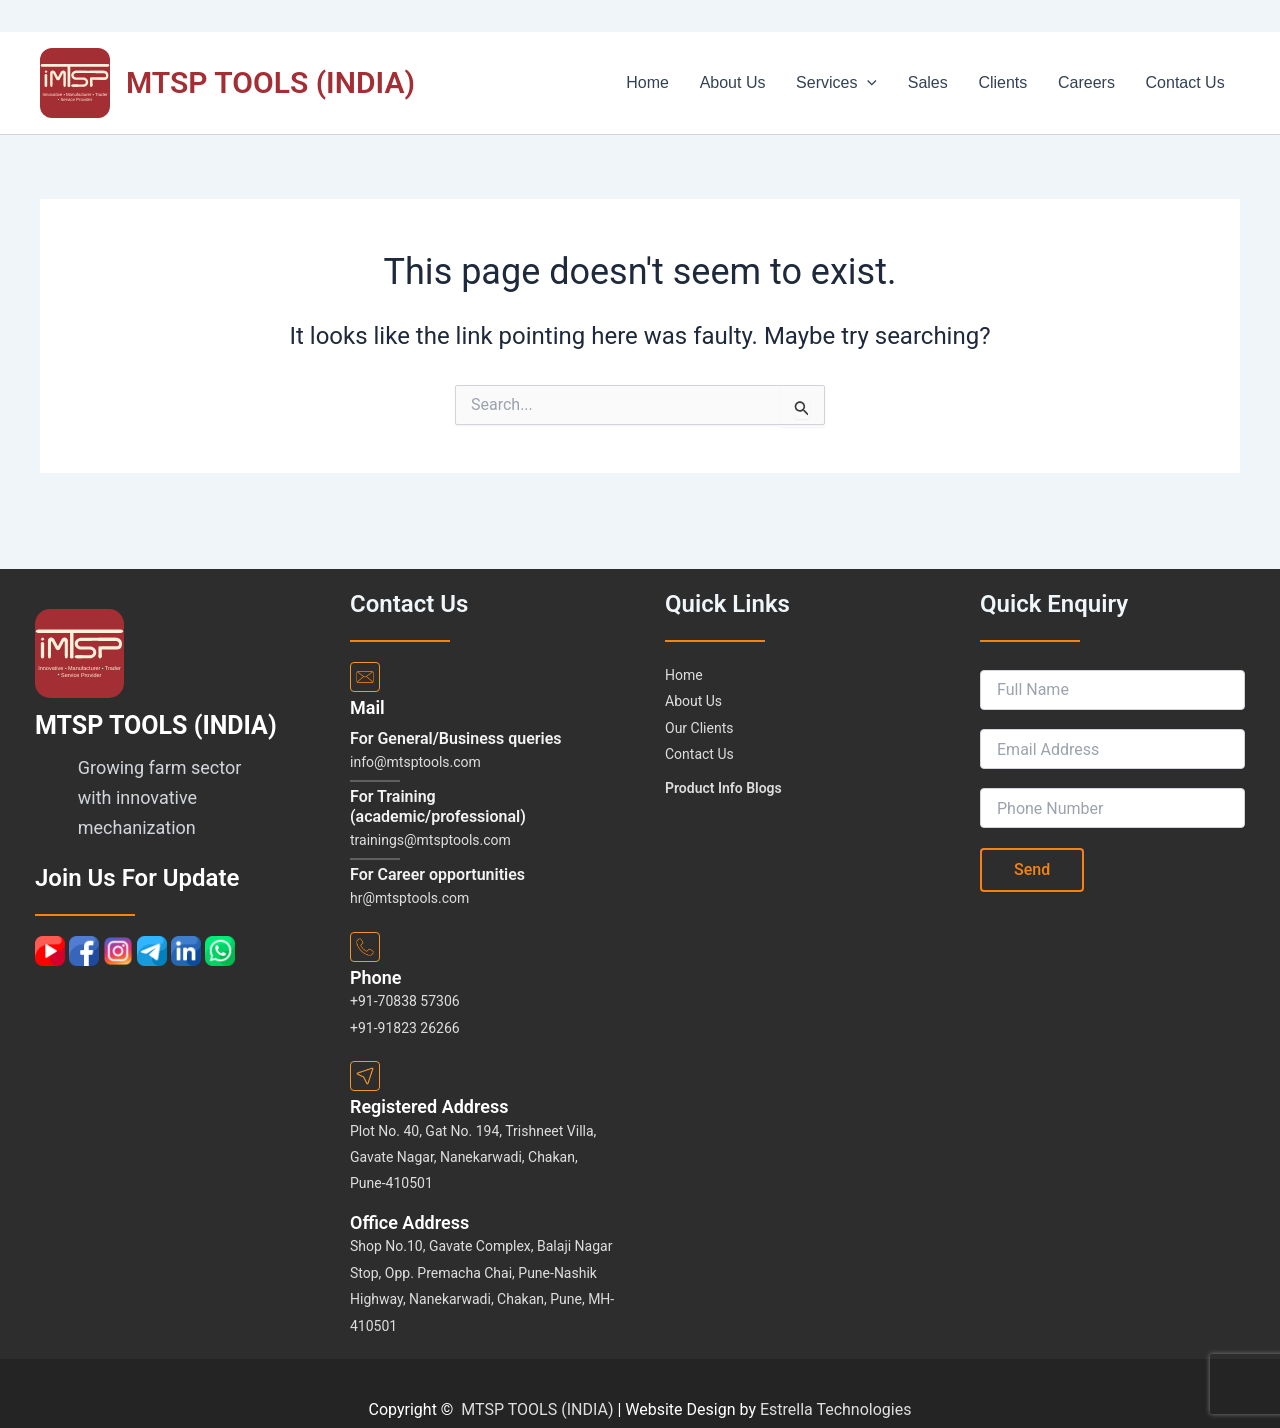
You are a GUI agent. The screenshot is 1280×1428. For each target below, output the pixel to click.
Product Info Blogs (723, 788)
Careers (1096, 82)
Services (866, 83)
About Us (769, 82)
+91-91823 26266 (405, 1028)
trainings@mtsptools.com (430, 840)
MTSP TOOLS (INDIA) (270, 82)
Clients (1019, 82)
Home (691, 82)
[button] (897, 83)
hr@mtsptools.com (409, 898)
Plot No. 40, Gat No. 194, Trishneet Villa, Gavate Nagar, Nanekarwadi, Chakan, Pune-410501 (473, 1157)
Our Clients (699, 728)
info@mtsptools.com (415, 762)
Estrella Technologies (836, 1409)
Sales (951, 82)
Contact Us (1188, 82)
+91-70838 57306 (405, 1001)
